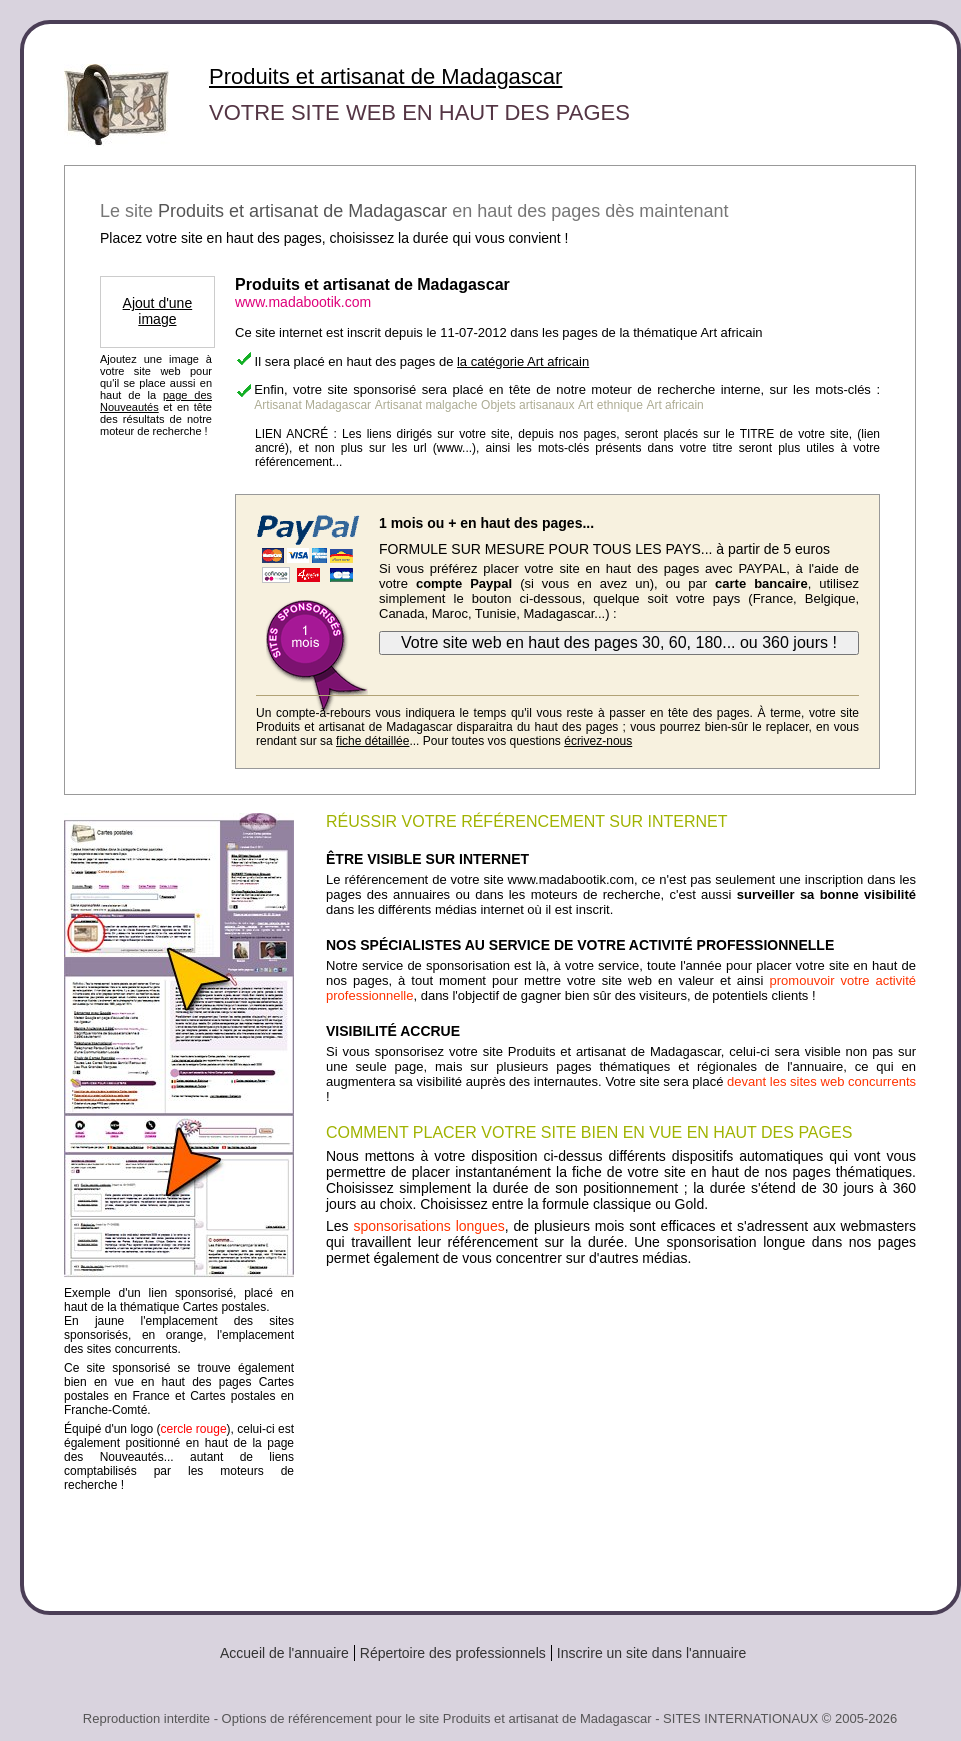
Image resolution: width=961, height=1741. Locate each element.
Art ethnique (610, 405)
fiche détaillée (372, 741)
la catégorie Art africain (523, 361)
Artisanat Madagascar (312, 405)
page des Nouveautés (156, 401)
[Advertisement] (621, 1431)
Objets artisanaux (527, 405)
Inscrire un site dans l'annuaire (651, 1653)
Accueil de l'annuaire (284, 1653)
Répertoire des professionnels (453, 1653)
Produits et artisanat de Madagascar (385, 76)
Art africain (674, 405)
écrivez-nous (598, 741)
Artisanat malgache (426, 405)
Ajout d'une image (158, 311)
